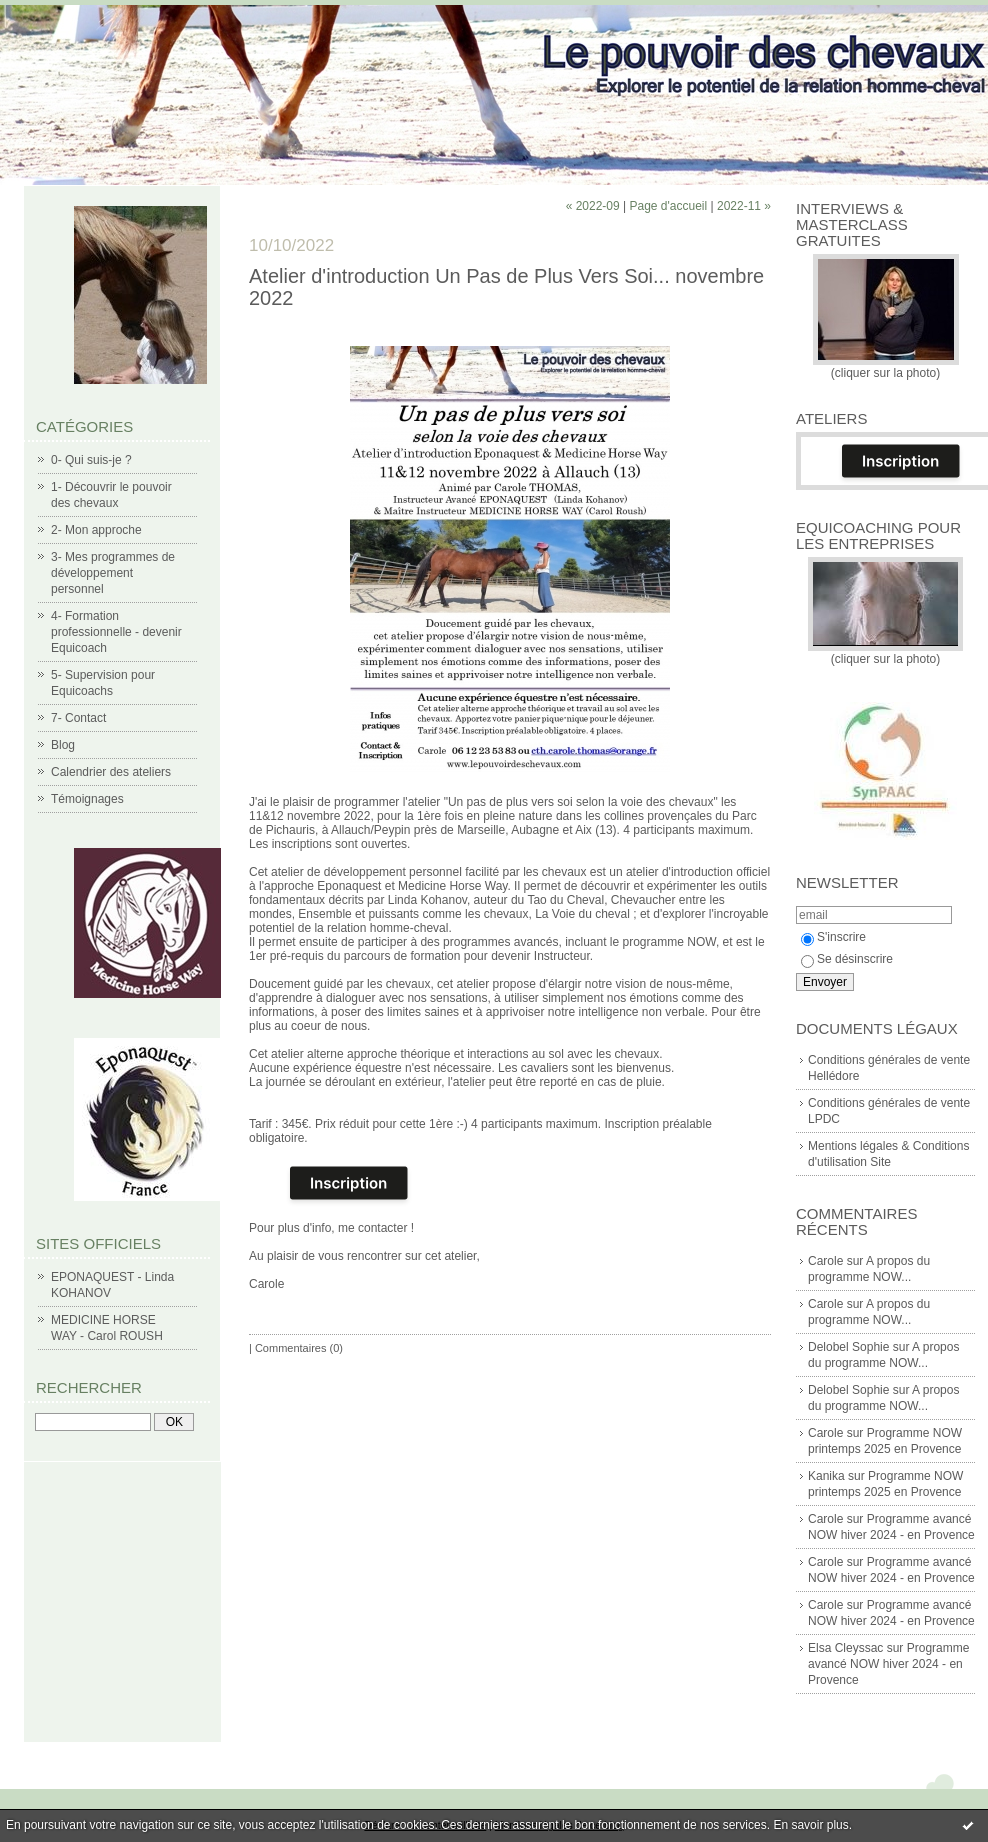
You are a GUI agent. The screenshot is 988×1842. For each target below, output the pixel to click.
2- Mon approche (96, 530)
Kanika (826, 1476)
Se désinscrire (847, 959)
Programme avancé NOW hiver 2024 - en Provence (888, 1664)
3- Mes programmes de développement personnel (113, 573)
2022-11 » (744, 206)
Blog (63, 745)
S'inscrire (833, 937)
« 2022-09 (593, 206)
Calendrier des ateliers (111, 772)
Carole (825, 1261)
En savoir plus (810, 1825)
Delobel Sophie (848, 1347)
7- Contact (78, 718)
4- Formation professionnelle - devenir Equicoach (116, 632)
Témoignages (87, 799)
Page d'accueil (668, 206)
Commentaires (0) (299, 1348)
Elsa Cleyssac (845, 1648)
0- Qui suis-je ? (91, 460)
